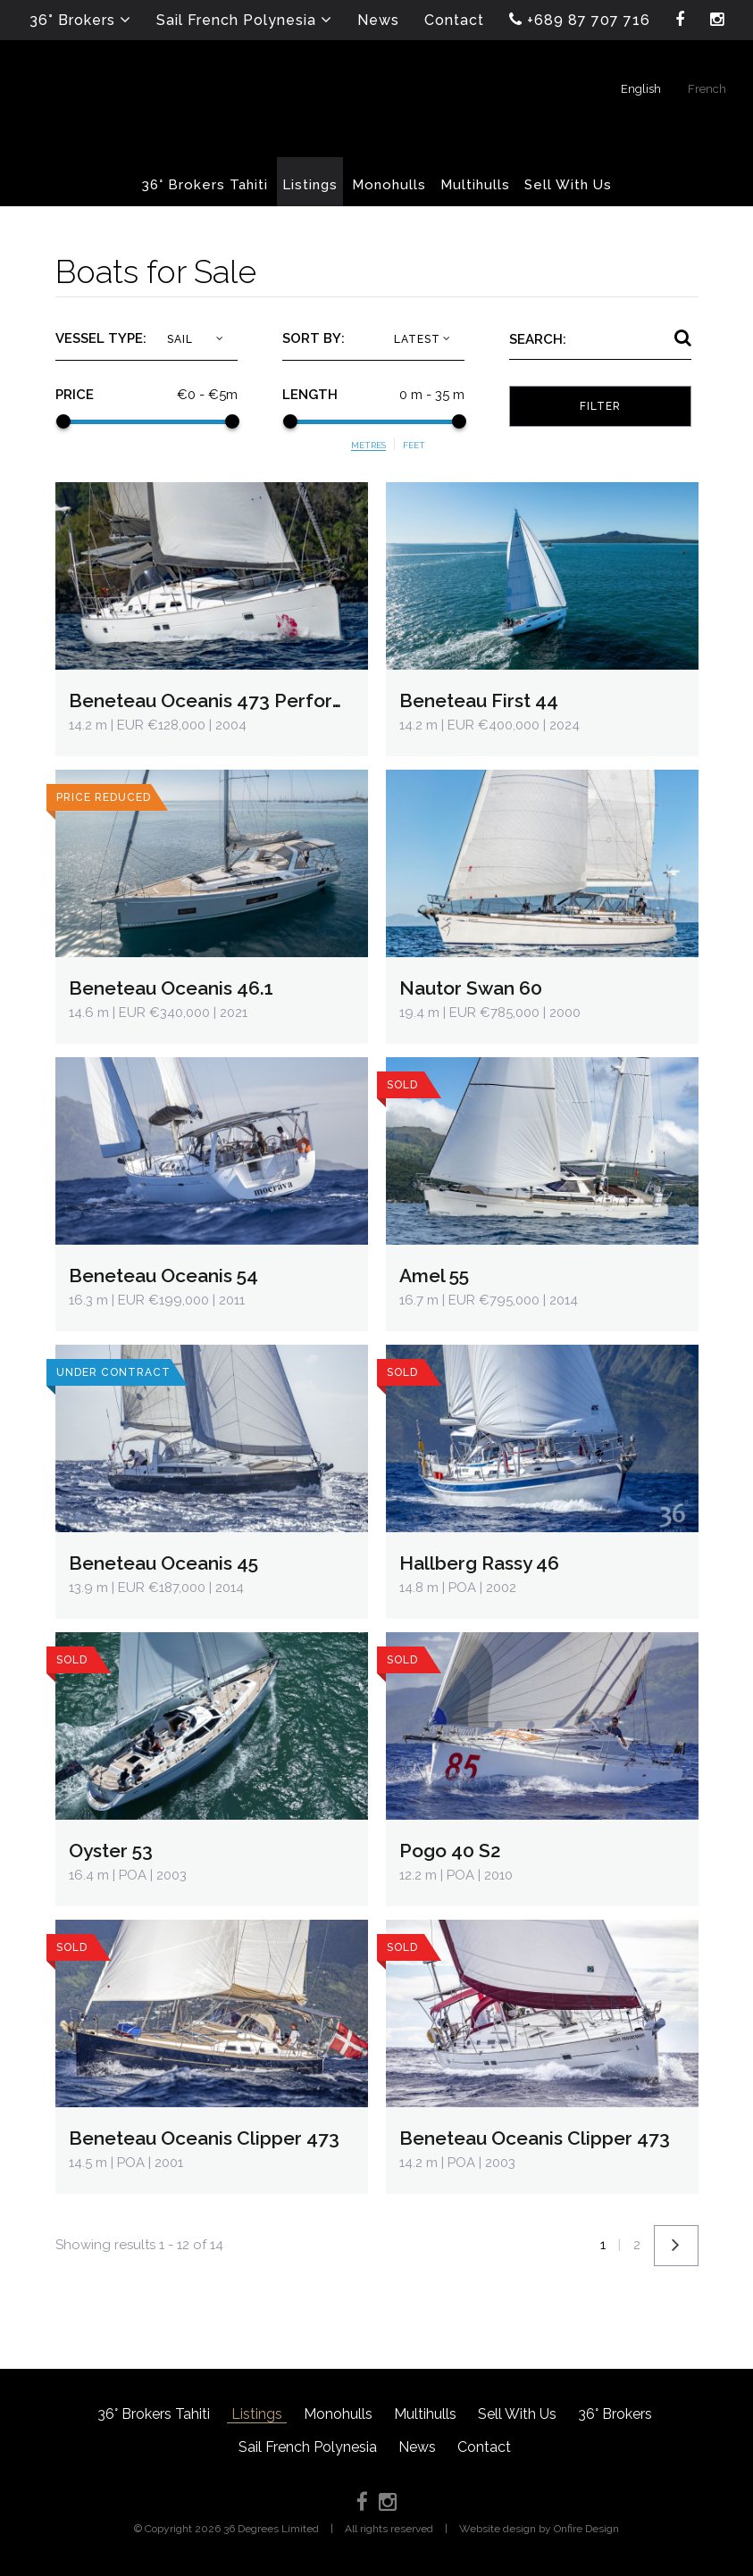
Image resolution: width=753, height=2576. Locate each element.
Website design (497, 2528)
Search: (537, 339)
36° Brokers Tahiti (153, 2413)
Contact (484, 2446)
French (707, 89)
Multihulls (425, 2413)
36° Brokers (615, 2413)
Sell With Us (517, 2413)
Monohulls (338, 2413)
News (417, 2446)
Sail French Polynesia (307, 2446)
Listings (256, 2413)
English (641, 89)
